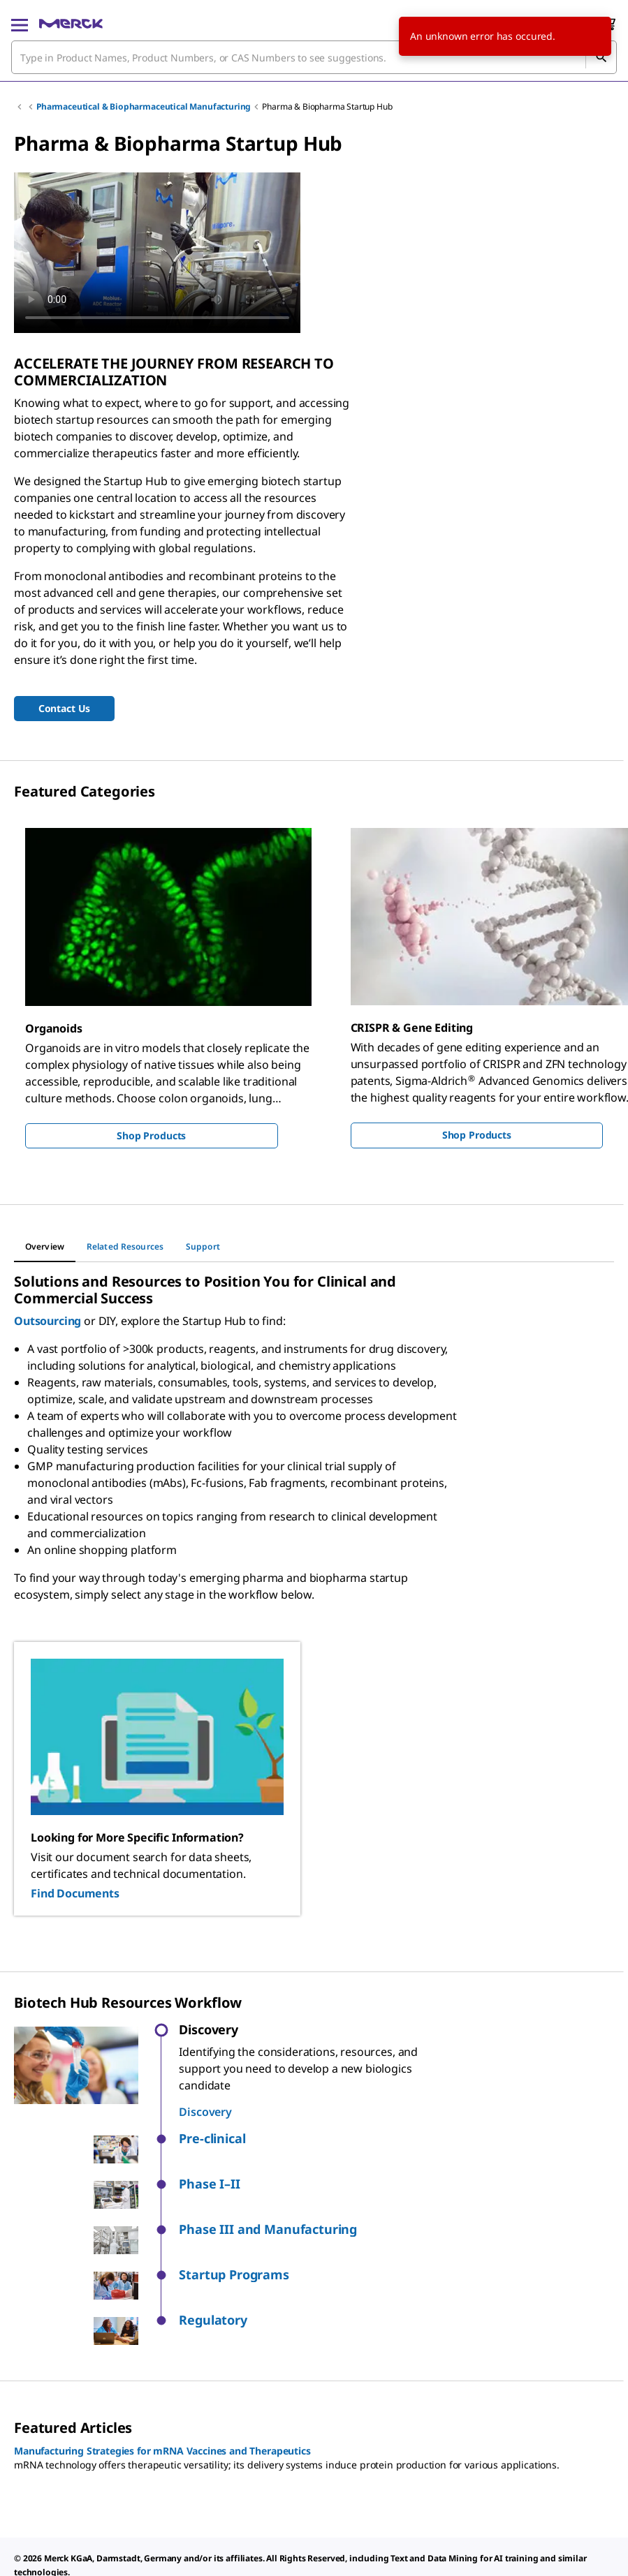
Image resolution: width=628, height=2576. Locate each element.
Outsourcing (47, 1320)
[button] (318, 2139)
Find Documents (75, 1893)
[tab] (44, 1246)
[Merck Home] (71, 23)
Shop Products (151, 1135)
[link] (43, 2555)
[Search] (600, 57)
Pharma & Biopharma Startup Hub (327, 106)
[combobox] (314, 57)
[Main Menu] (19, 24)
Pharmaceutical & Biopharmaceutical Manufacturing (143, 106)
